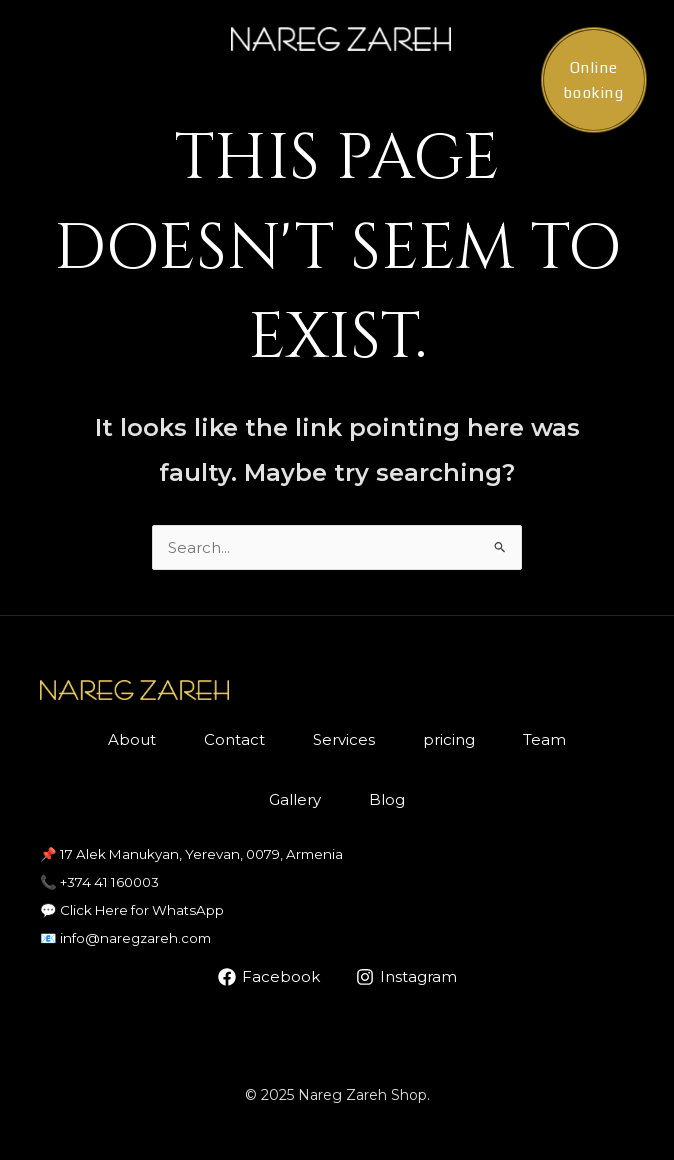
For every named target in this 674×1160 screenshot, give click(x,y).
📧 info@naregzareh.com (125, 938)
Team (544, 739)
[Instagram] (406, 977)
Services (344, 739)
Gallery (295, 799)
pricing (449, 739)
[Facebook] (269, 977)
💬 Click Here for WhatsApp (132, 910)
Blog (387, 799)
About (132, 739)
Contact (234, 739)
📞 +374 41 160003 (99, 882)
